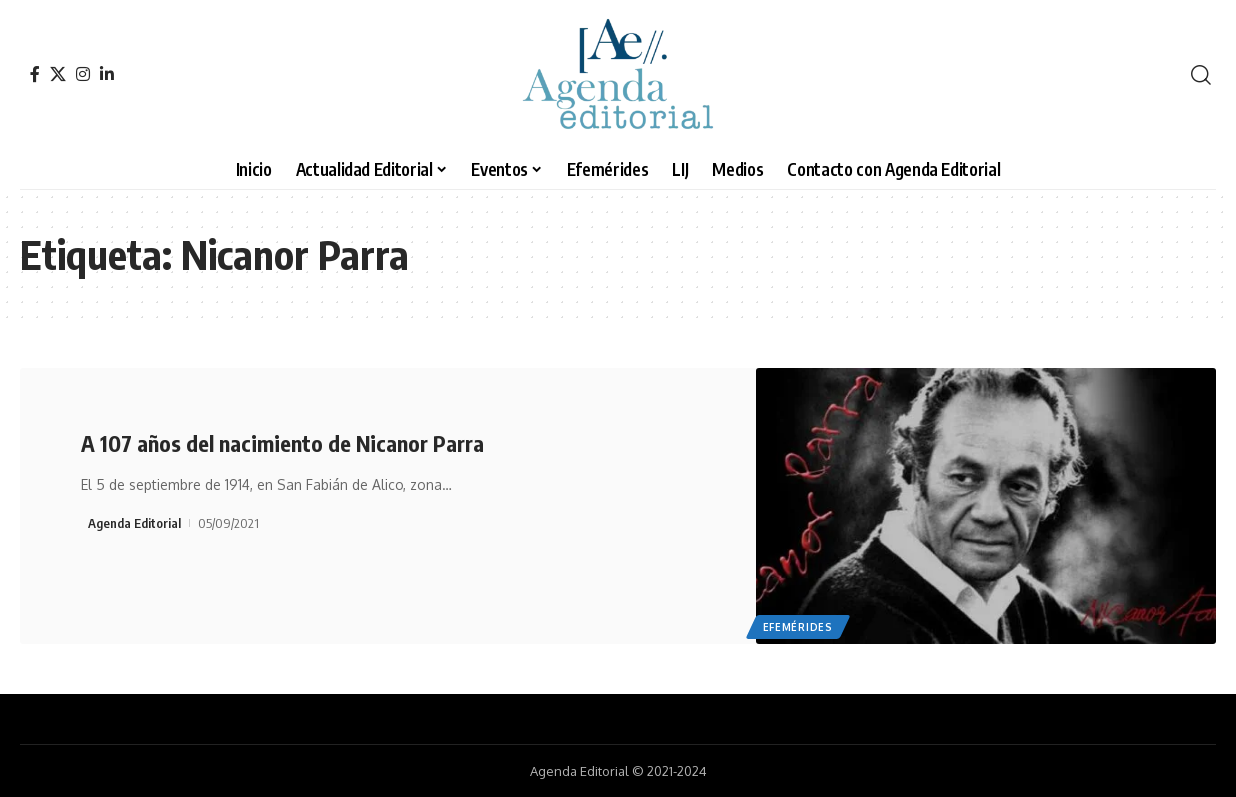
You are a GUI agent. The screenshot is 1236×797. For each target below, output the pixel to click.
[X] (58, 74)
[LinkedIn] (107, 74)
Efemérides (798, 627)
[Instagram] (83, 74)
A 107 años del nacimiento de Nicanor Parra (282, 443)
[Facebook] (35, 74)
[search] (1201, 75)
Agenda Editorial (134, 523)
